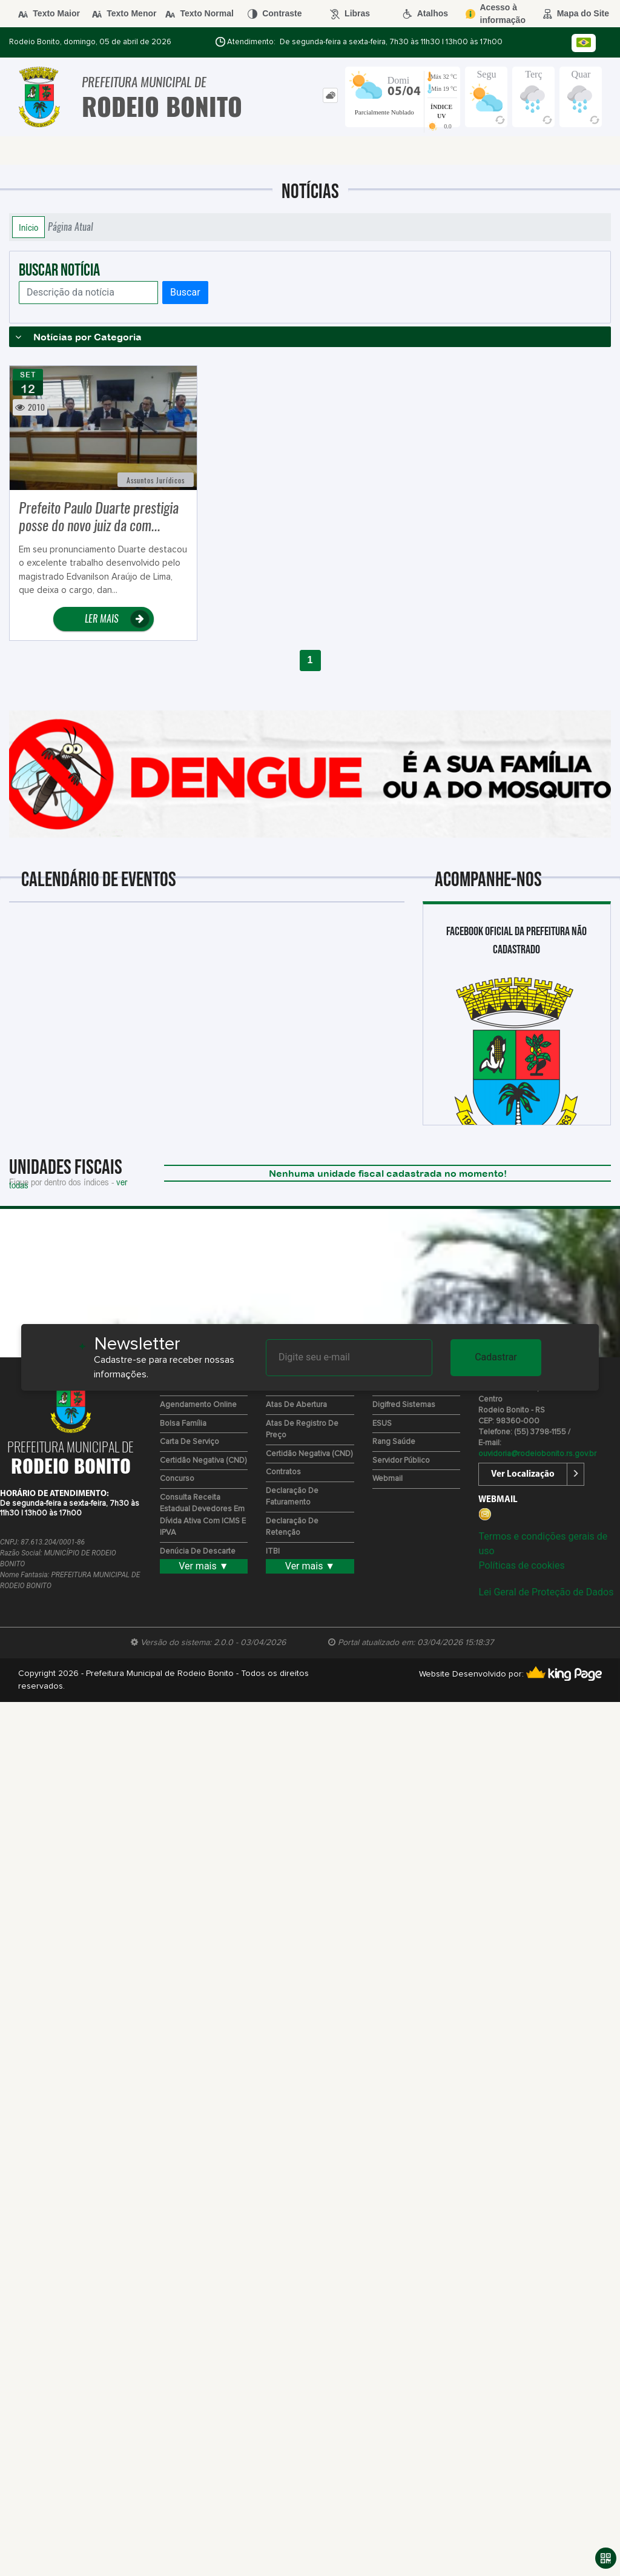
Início (28, 227)
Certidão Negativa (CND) (203, 1461)
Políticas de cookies (521, 1565)
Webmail (387, 1479)
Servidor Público (401, 1461)
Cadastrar (496, 1357)
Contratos (283, 1472)
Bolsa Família (183, 1424)
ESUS (382, 1424)
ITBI (273, 1551)
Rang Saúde (393, 1442)
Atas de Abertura (296, 1405)
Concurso (177, 1479)
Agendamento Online (198, 1405)
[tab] (330, 95)
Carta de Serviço (189, 1442)
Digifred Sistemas (403, 1405)
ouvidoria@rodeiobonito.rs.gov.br (537, 1454)
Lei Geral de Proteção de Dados (545, 1592)
